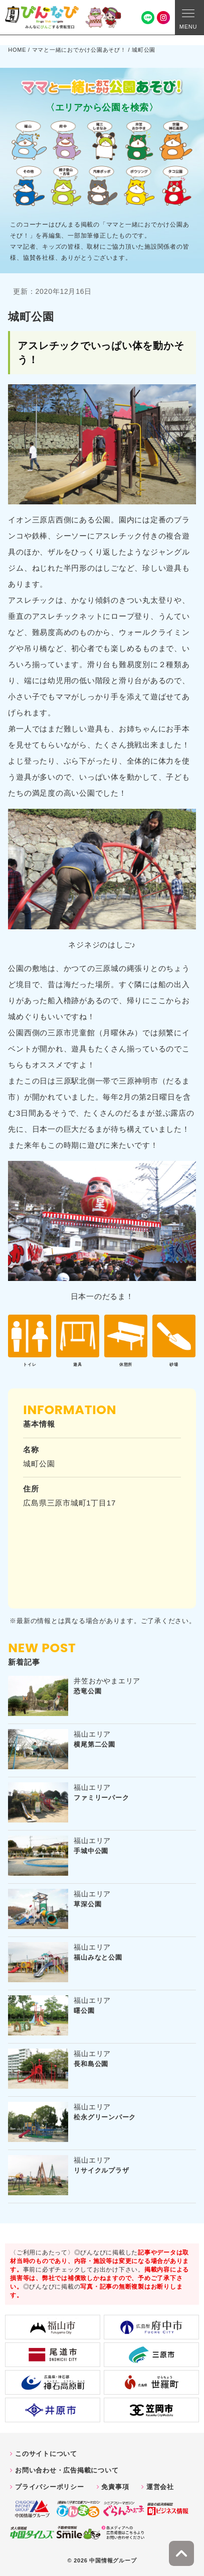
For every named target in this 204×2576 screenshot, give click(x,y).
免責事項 (115, 2487)
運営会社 (160, 2487)
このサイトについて (46, 2453)
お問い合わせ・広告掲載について (66, 2470)
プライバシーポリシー (49, 2487)
